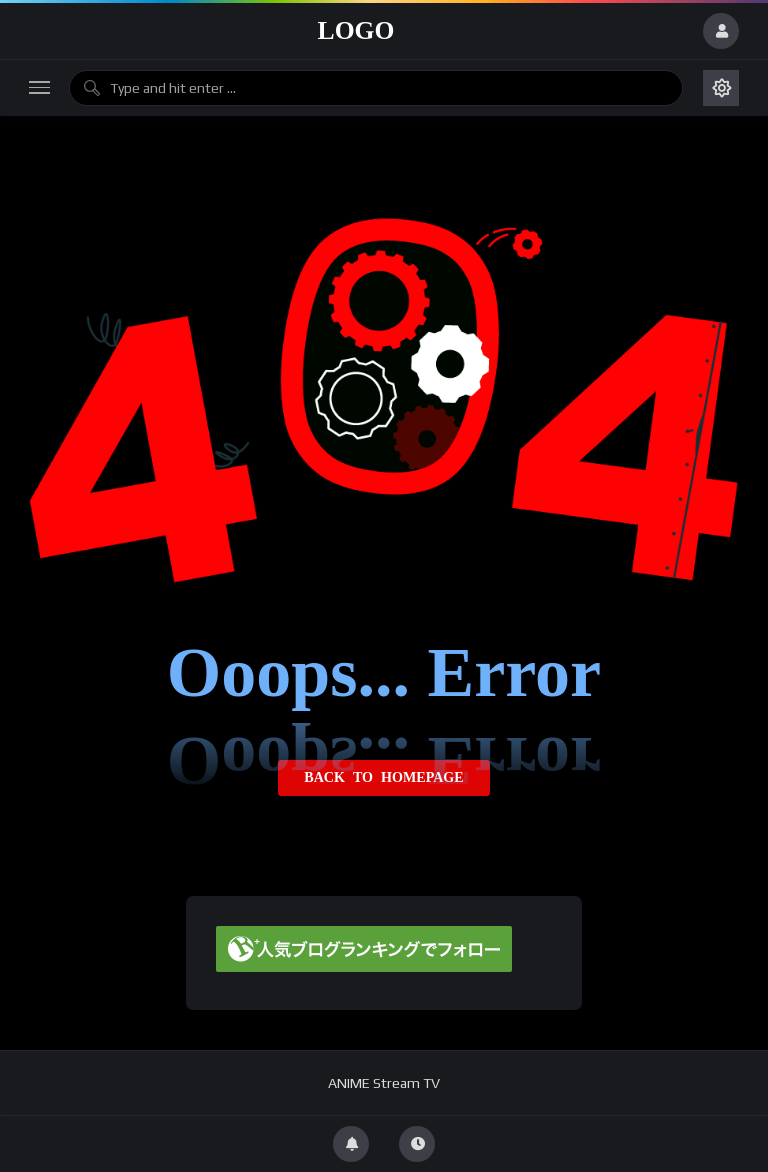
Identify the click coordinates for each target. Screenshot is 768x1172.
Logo (356, 30)
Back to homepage (383, 778)
